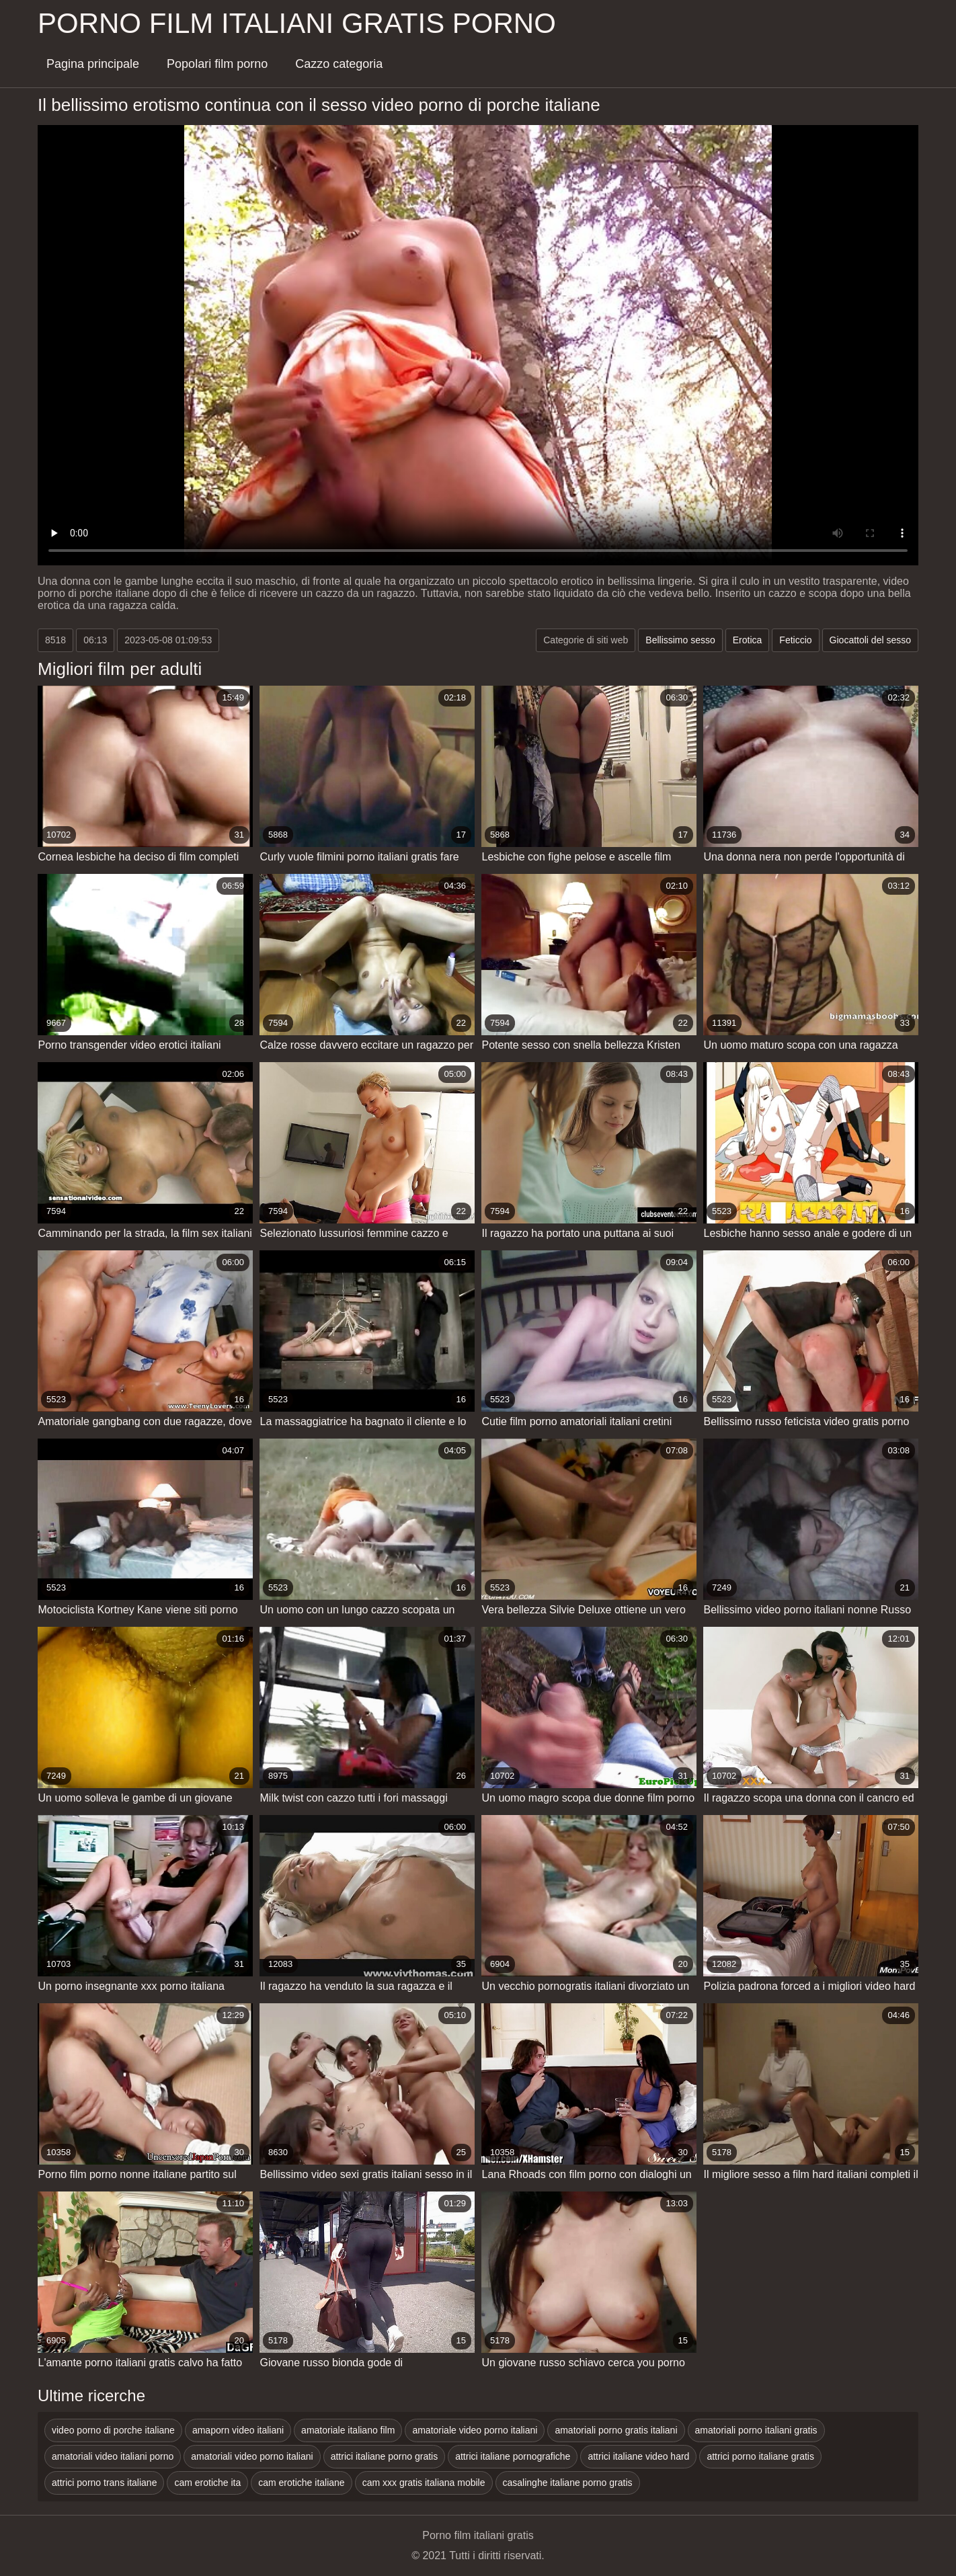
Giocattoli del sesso (870, 640)
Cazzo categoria (339, 64)
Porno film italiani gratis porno (297, 23)
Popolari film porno (217, 64)
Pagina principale (92, 64)
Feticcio (795, 640)
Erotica (747, 640)
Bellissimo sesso (680, 640)
